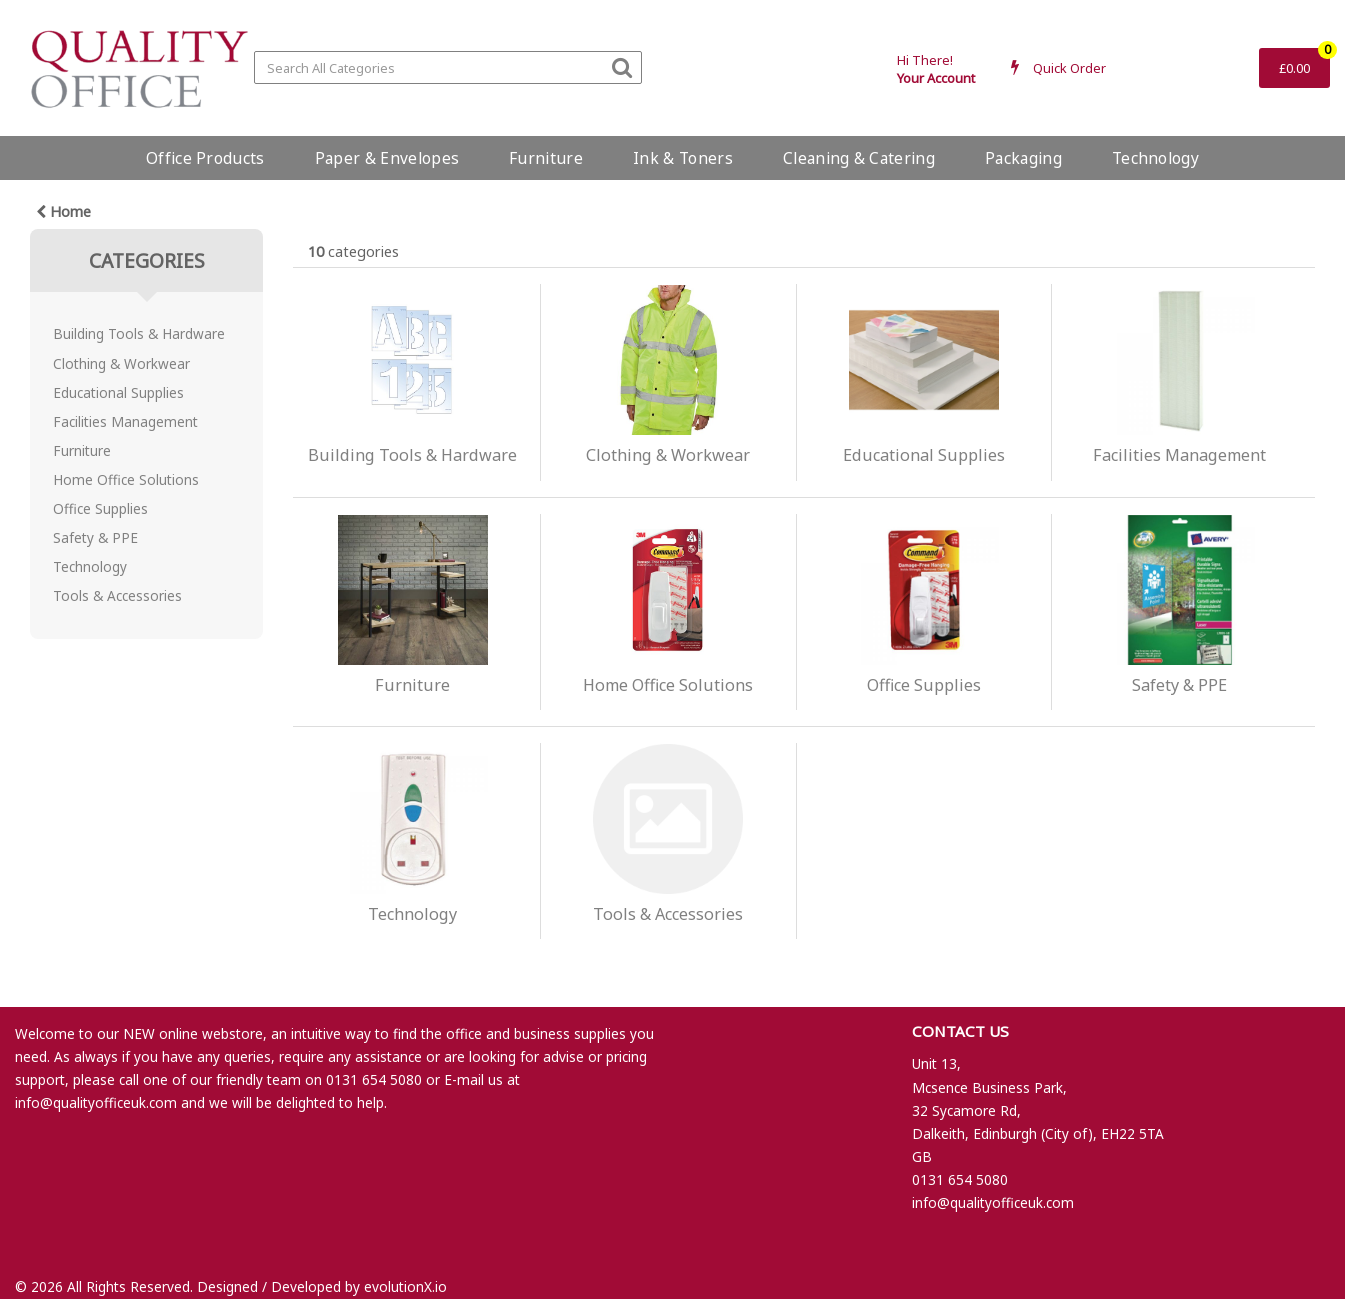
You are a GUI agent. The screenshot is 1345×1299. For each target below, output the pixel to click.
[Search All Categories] (448, 67)
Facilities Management (125, 421)
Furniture (546, 158)
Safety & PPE (95, 537)
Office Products (205, 158)
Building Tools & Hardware (139, 333)
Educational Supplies (118, 392)
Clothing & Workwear (121, 363)
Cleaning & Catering (859, 158)
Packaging (1023, 158)
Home (63, 211)
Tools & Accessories (117, 595)
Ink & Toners (683, 158)
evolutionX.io (405, 1286)
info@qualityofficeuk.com (96, 1102)
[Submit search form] (622, 66)
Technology (1155, 158)
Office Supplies (100, 508)
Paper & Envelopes (387, 158)
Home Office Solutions (126, 479)
